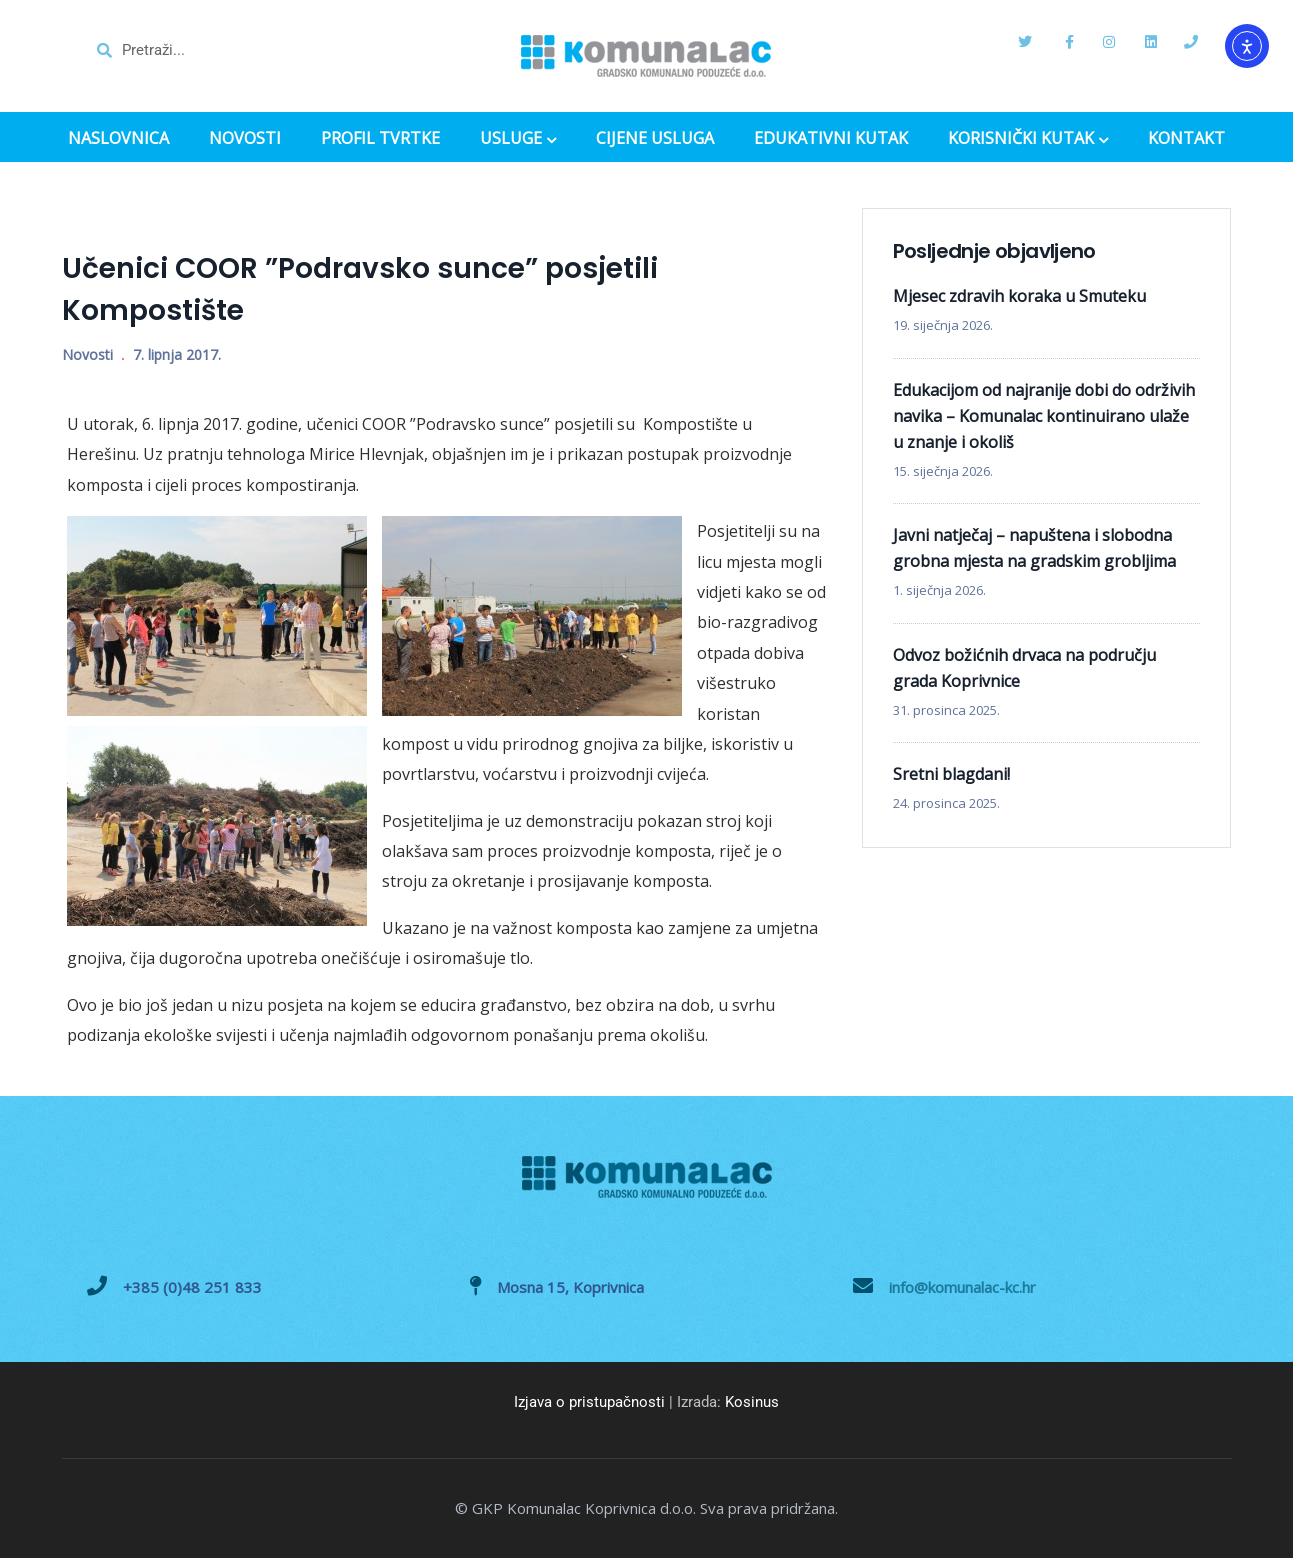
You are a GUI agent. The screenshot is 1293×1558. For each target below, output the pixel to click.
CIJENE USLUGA (655, 138)
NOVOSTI (245, 138)
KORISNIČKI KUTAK (1028, 140)
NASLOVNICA (118, 138)
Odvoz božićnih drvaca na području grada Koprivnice (1024, 668)
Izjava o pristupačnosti (589, 1402)
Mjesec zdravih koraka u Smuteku (1019, 296)
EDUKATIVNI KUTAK (831, 138)
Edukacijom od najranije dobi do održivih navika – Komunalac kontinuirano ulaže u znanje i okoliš (1044, 416)
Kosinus (752, 1402)
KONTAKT (1186, 138)
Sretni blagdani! (951, 774)
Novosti (87, 354)
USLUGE (518, 140)
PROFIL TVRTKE (380, 138)
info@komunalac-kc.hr (962, 1287)
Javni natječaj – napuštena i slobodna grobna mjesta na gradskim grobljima (1034, 548)
